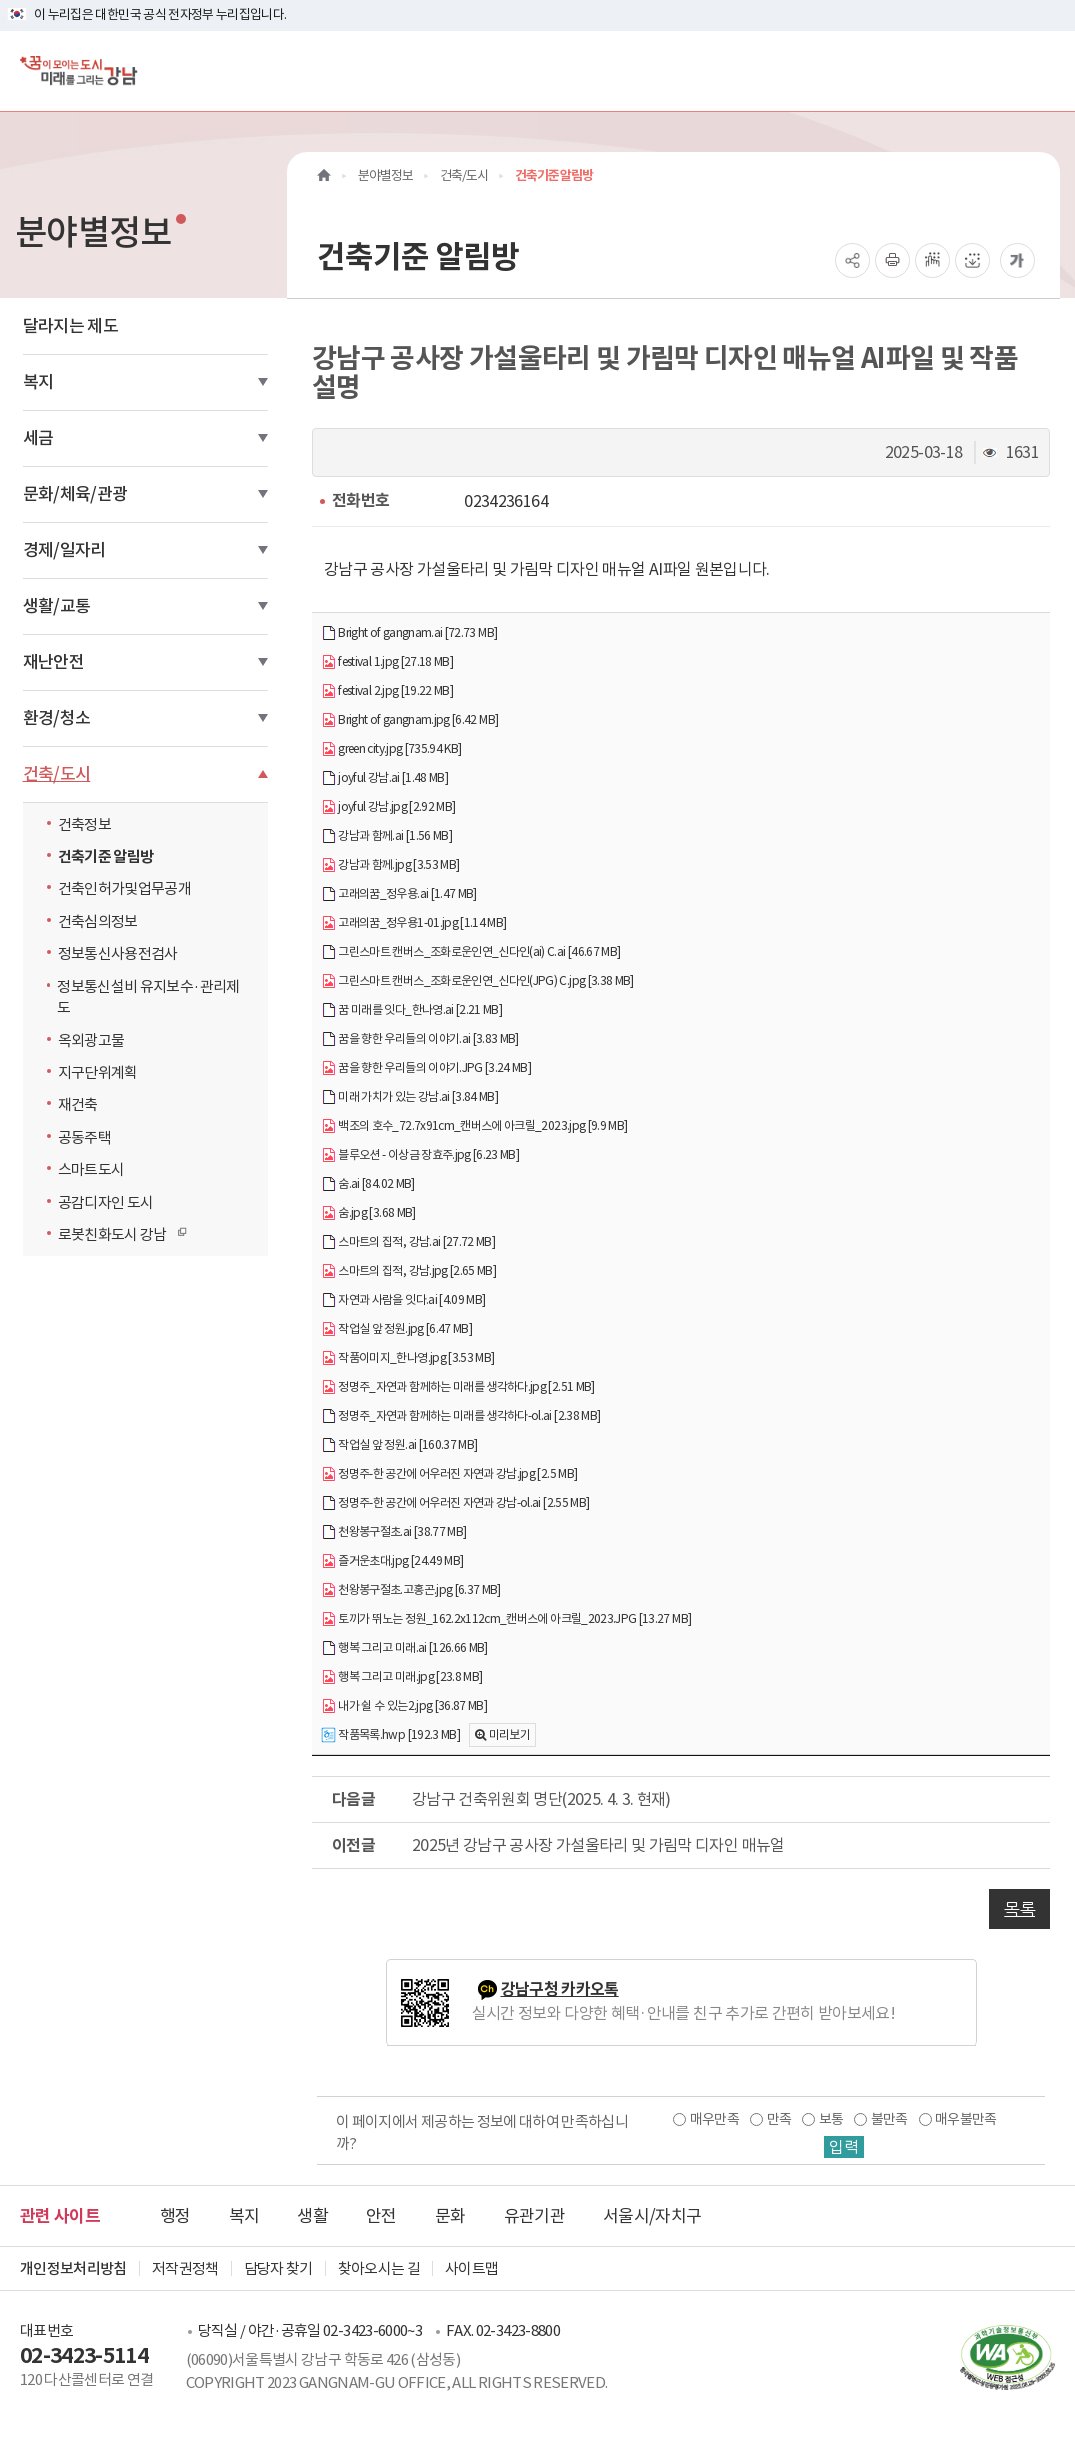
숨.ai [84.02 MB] (368, 1184)
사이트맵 (471, 2268)
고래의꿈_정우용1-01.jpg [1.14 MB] (413, 923)
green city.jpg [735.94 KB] (391, 749)
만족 (779, 2119)
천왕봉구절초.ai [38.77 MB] (393, 1532)
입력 (844, 2147)
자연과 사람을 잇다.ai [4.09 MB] (403, 1300)
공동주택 (84, 1137)
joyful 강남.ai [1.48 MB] (384, 778)
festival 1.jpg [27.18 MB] (387, 662)
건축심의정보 (98, 921)
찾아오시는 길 (379, 2268)
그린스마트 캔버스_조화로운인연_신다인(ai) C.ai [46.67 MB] (470, 952)
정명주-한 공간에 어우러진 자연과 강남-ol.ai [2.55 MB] (455, 1503)
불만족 (889, 2119)
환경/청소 (57, 718)
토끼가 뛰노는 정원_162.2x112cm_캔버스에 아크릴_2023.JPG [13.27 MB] (506, 1619)
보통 (831, 2119)
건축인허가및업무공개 (125, 888)
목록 (1019, 1909)
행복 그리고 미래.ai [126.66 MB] (404, 1648)
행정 (175, 2216)
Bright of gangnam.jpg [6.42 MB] (409, 720)
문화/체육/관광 (75, 494)
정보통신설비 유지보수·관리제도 (148, 997)
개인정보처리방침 (73, 2268)
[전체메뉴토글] (1043, 70)
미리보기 (509, 1734)
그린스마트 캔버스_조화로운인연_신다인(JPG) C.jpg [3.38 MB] (477, 981)
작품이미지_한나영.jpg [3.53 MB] (407, 1358)
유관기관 (534, 2216)
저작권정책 (185, 2268)
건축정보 (84, 824)
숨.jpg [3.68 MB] (368, 1213)
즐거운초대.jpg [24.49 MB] (392, 1561)
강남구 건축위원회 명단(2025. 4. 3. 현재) (541, 1799)
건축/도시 (57, 774)
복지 (38, 382)
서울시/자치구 (652, 2216)
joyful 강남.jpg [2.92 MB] (388, 807)
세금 (38, 438)
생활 (312, 2216)
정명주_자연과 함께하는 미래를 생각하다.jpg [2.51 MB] (458, 1387)
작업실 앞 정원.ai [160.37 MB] (399, 1445)
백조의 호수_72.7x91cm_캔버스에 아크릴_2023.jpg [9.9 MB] (474, 1126)
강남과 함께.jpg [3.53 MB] (390, 865)
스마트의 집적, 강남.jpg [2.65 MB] (408, 1271)
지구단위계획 (98, 1072)
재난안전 (53, 662)
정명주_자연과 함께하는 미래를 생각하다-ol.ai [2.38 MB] (460, 1416)
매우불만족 (966, 2119)
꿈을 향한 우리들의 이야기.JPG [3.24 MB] (426, 1068)
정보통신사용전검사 (118, 953)
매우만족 (714, 2119)
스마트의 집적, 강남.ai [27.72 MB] (408, 1242)
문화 (450, 2216)
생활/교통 (57, 606)
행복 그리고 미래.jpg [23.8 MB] (401, 1677)
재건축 (78, 1104)
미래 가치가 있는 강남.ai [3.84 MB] (409, 1097)
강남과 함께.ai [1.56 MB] (386, 836)
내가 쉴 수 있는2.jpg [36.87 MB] (404, 1706)
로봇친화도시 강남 (117, 1234)
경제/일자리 (64, 550)
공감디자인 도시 (106, 1202)
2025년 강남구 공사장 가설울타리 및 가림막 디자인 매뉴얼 (598, 1845)
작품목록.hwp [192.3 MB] (390, 1735)
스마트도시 (91, 1169)
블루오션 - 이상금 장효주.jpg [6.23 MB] (420, 1155)
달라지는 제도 (70, 326)
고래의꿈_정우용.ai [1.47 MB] (399, 894)
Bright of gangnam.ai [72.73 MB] (409, 633)
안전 (381, 2216)
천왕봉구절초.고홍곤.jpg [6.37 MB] (411, 1590)
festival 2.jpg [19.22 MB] (387, 691)
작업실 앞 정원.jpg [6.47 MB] (396, 1329)
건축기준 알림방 (106, 856)
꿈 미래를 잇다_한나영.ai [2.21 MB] (411, 1010)
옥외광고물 (91, 1040)
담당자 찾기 (278, 2268)
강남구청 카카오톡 (560, 1989)
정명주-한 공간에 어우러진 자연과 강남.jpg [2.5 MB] (449, 1474)
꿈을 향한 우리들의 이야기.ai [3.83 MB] (420, 1039)
